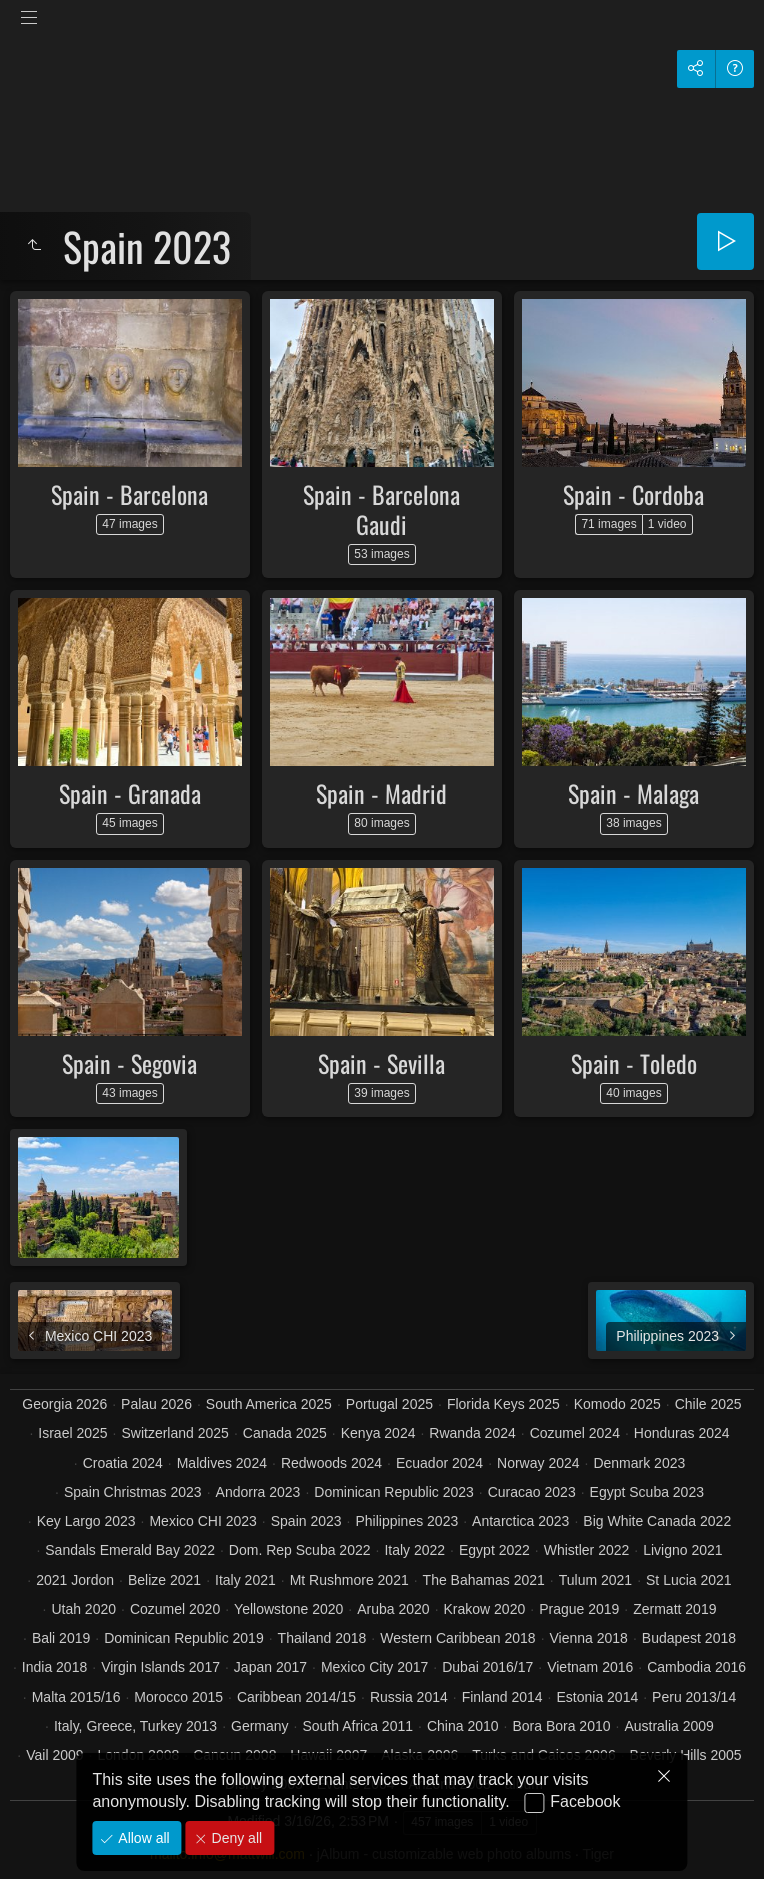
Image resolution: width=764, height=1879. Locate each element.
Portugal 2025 (389, 1404)
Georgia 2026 (64, 1404)
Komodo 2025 (617, 1404)
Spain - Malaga (633, 793)
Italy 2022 (414, 1550)
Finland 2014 (502, 1697)
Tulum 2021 (595, 1580)
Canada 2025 (285, 1433)
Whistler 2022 (587, 1550)
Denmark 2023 (639, 1463)
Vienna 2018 (589, 1638)
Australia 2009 (669, 1726)
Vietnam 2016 (590, 1667)
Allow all (141, 1838)
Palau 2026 (156, 1404)
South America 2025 (269, 1404)
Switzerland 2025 (174, 1433)
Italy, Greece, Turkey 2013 (135, 1726)
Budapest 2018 (689, 1638)
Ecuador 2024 (439, 1463)
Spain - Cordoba (633, 494)
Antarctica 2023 (520, 1521)
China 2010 (463, 1726)
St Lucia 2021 (689, 1580)
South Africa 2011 (357, 1726)
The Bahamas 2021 (484, 1580)
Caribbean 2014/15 (296, 1697)
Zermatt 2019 (674, 1609)
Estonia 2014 (597, 1697)
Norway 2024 (538, 1463)
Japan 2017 (270, 1667)
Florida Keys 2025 (503, 1404)
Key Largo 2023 (86, 1521)
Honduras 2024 (682, 1433)
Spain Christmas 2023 (133, 1492)
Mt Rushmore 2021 (349, 1580)
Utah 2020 (83, 1609)
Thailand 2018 (322, 1638)
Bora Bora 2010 (561, 1726)
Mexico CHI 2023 (202, 1521)
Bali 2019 (61, 1638)
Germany (260, 1726)
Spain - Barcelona (129, 494)
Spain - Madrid (381, 793)
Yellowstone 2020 (288, 1609)
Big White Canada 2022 (657, 1521)
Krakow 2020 (485, 1609)
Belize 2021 (164, 1580)
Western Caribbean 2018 (457, 1638)
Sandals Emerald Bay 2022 (130, 1550)
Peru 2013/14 (694, 1697)
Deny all (235, 1838)
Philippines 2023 (406, 1521)
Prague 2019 (579, 1609)
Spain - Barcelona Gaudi (381, 509)
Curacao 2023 (532, 1492)
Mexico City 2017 (374, 1667)
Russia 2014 (409, 1697)
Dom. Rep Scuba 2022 (300, 1550)
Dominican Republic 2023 (394, 1492)
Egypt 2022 (494, 1550)
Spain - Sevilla (381, 1063)
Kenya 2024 (378, 1433)
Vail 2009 (54, 1755)
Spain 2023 (306, 1521)
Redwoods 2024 (331, 1463)
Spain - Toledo (634, 1063)
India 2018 (54, 1667)
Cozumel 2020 (175, 1609)
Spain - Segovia (129, 1063)
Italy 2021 (245, 1580)
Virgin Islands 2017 (160, 1667)
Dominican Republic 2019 (184, 1638)
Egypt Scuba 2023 (647, 1492)
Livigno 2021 (682, 1550)
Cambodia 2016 (696, 1667)
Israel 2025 (72, 1433)
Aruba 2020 (393, 1609)
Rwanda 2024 (472, 1433)
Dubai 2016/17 (487, 1667)
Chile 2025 (708, 1404)
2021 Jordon (75, 1580)
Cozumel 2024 (575, 1433)
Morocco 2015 (178, 1697)
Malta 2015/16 (76, 1697)
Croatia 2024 (123, 1463)
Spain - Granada (130, 793)
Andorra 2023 (258, 1492)
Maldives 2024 (222, 1463)
